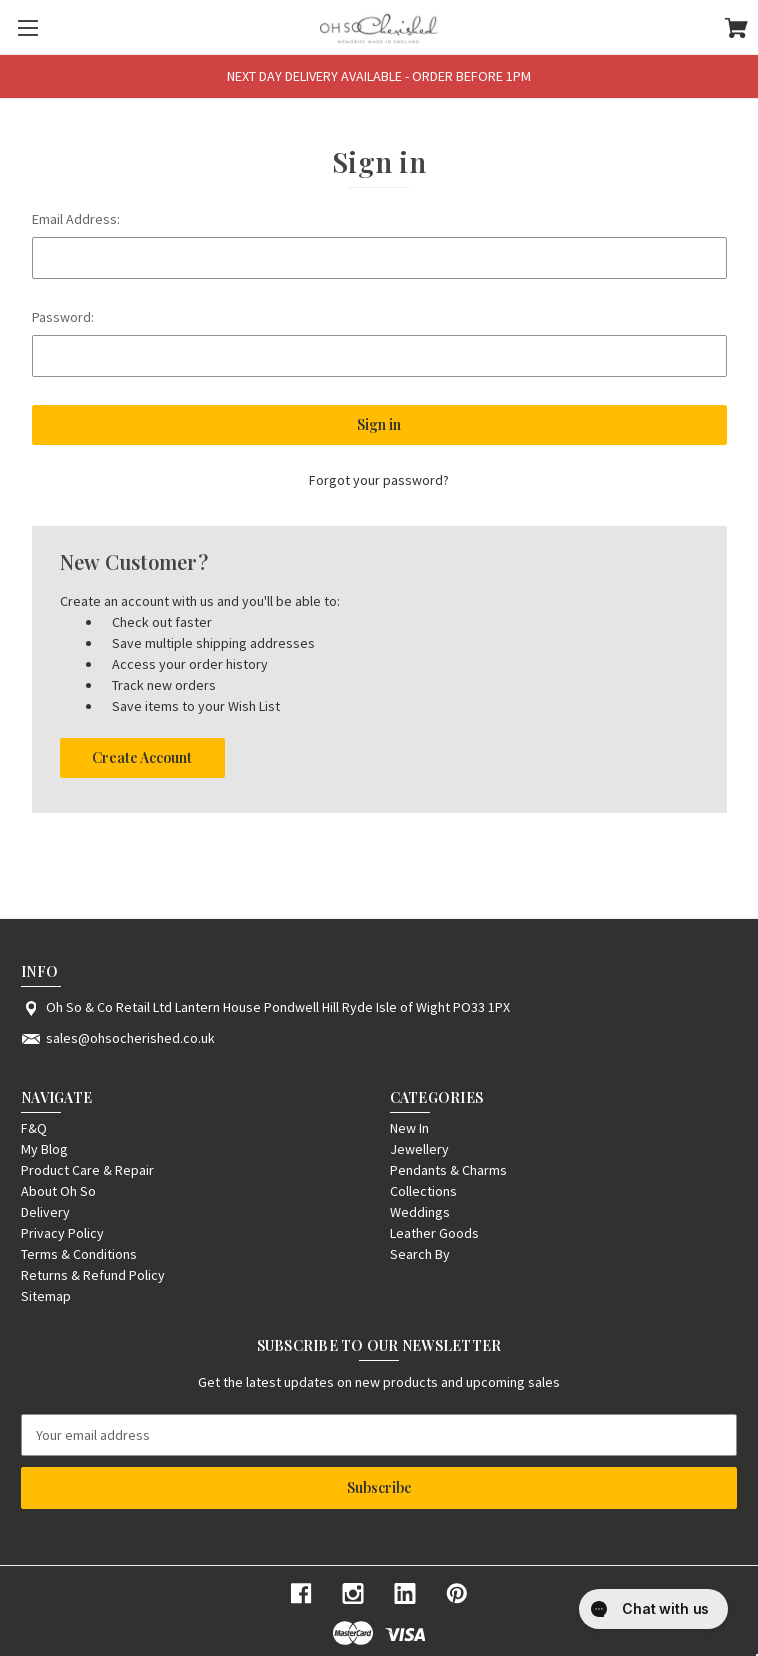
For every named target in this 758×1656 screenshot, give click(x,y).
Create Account (142, 757)
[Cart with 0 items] (736, 31)
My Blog (44, 1149)
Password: (63, 317)
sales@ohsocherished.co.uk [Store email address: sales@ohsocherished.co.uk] (130, 1038)
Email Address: (76, 219)
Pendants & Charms (448, 1170)
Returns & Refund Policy (93, 1275)
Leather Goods (434, 1233)
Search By (420, 1254)
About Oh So (58, 1191)
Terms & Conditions (79, 1254)
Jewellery (419, 1149)
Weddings (420, 1212)
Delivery (45, 1212)
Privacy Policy (62, 1233)
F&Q (34, 1128)
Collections (423, 1191)
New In (409, 1128)
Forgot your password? (379, 480)
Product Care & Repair (87, 1170)
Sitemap (46, 1296)
